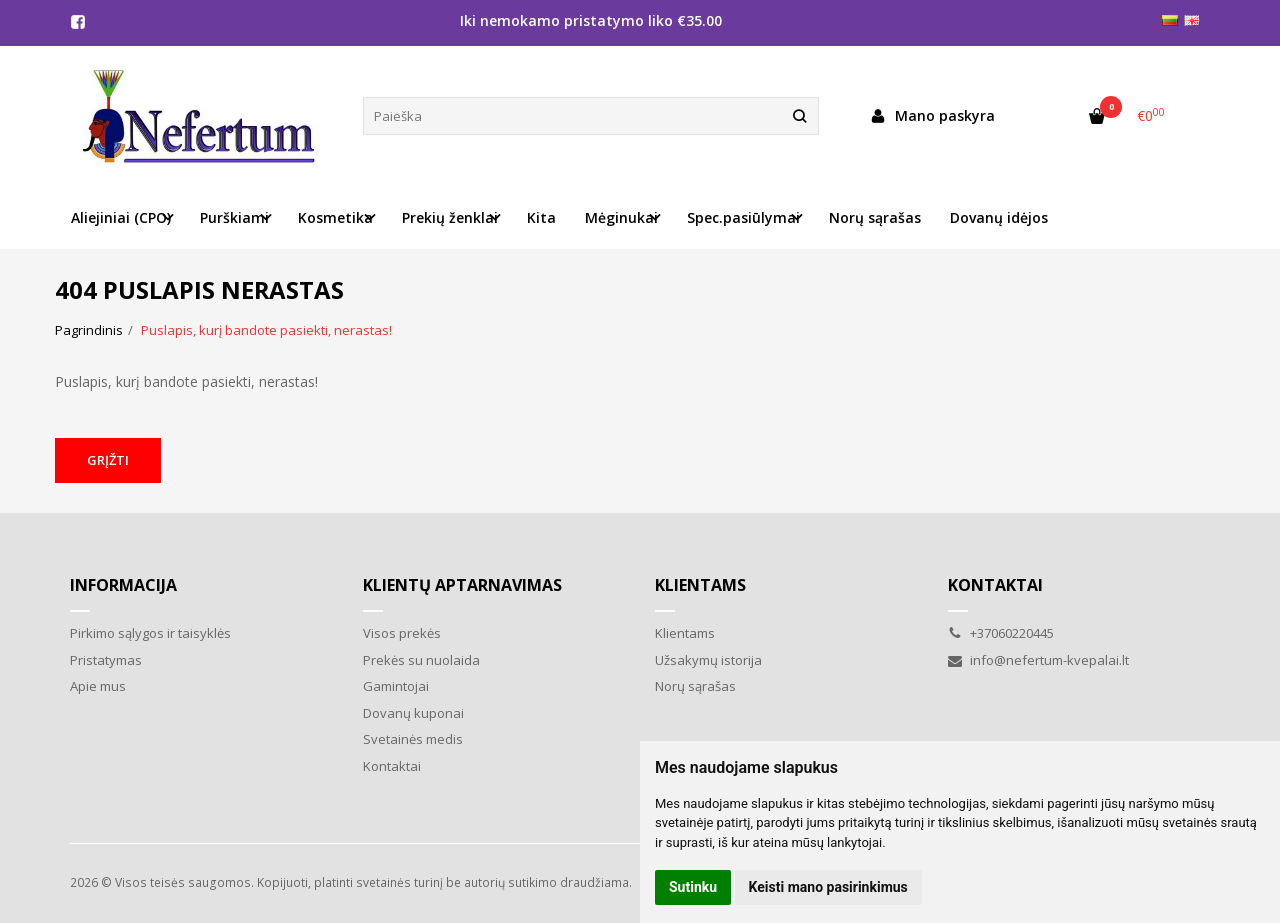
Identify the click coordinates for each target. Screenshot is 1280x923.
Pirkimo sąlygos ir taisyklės (150, 633)
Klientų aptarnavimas (462, 585)
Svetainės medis (413, 739)
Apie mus (98, 686)
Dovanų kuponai (413, 713)
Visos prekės (402, 633)
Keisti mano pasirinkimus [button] (828, 887)
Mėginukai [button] (621, 217)
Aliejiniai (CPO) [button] (121, 217)
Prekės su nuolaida (421, 660)
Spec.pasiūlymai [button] (743, 217)
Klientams (700, 585)
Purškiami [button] (234, 217)
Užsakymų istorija (708, 660)
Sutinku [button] (693, 887)
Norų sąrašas (875, 217)
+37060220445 (1001, 633)
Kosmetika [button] (335, 217)
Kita (541, 217)
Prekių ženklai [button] (450, 217)
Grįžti (108, 460)
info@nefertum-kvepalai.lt (1038, 660)
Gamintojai (396, 686)
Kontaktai (392, 766)
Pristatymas (106, 660)
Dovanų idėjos (999, 217)
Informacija (123, 585)
